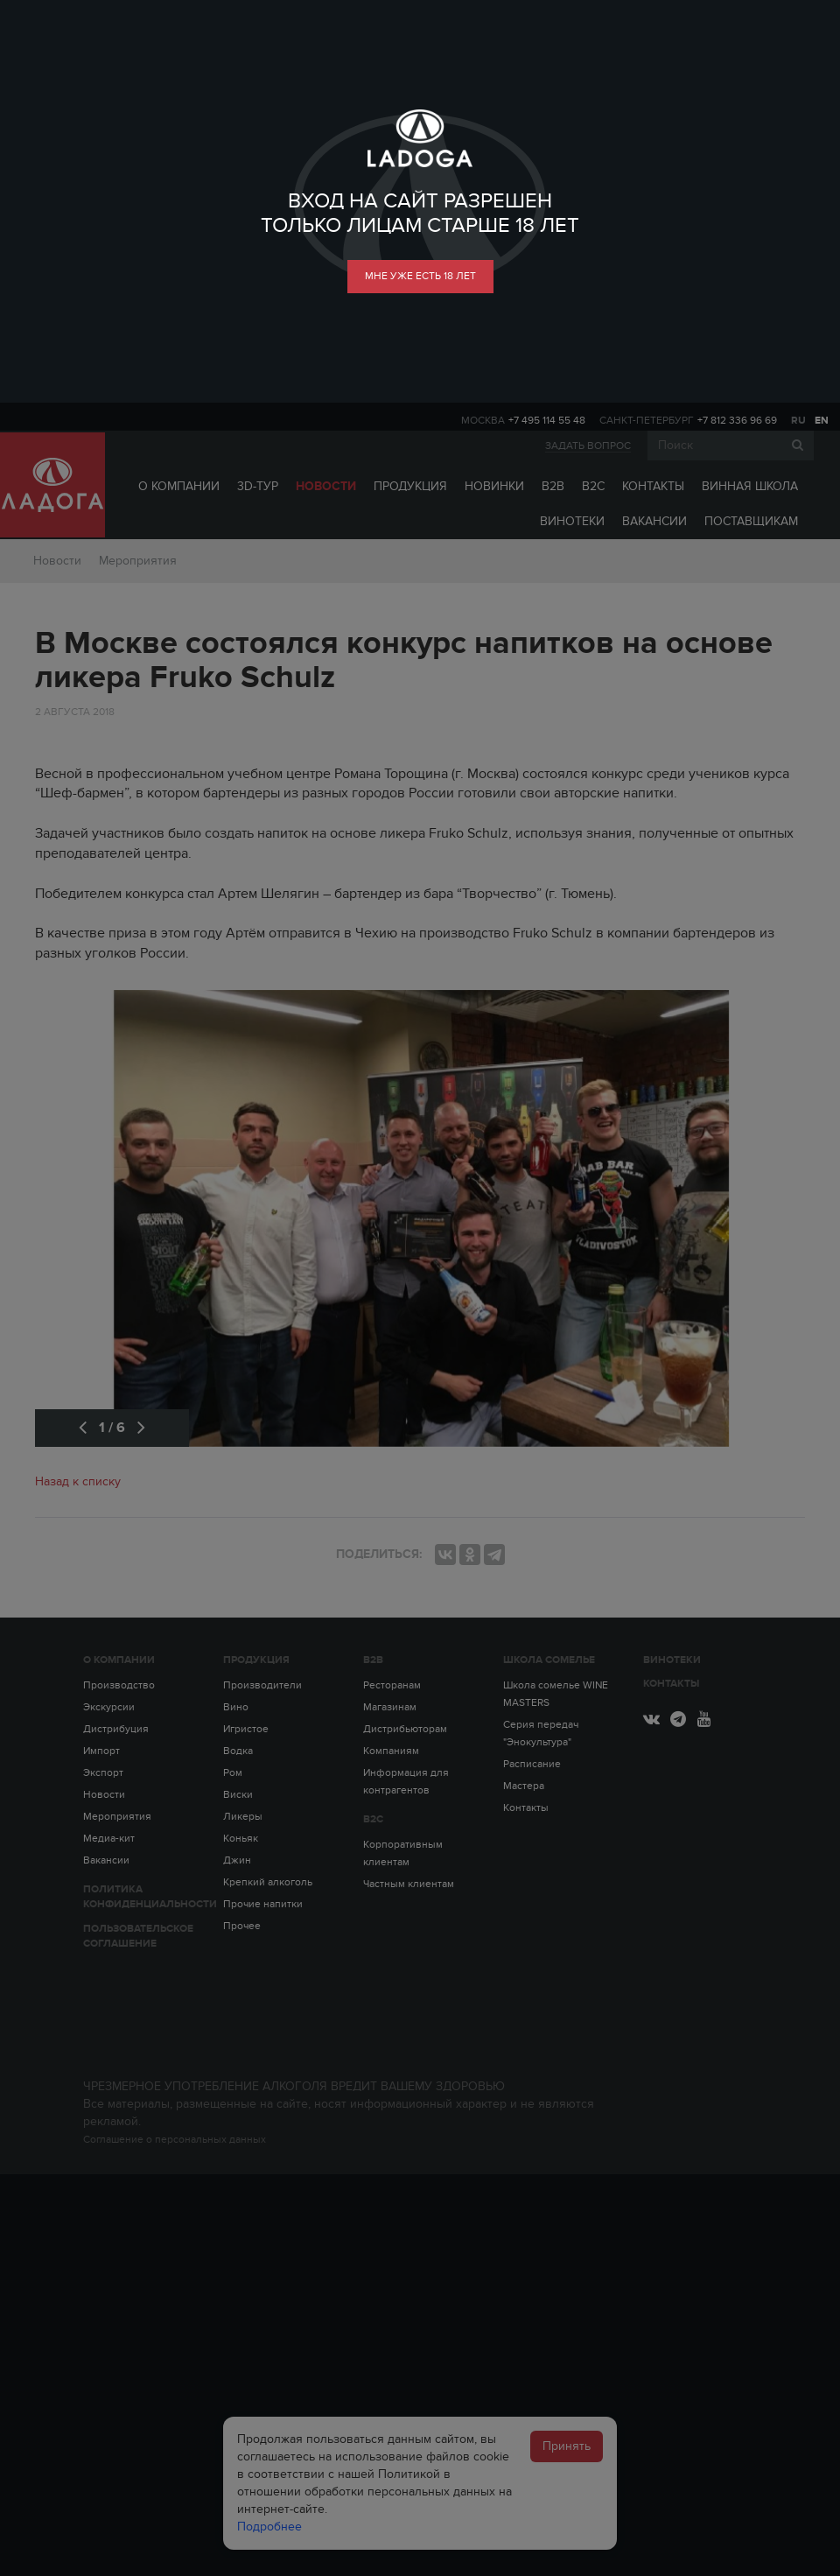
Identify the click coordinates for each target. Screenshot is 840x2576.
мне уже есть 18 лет (420, 276)
